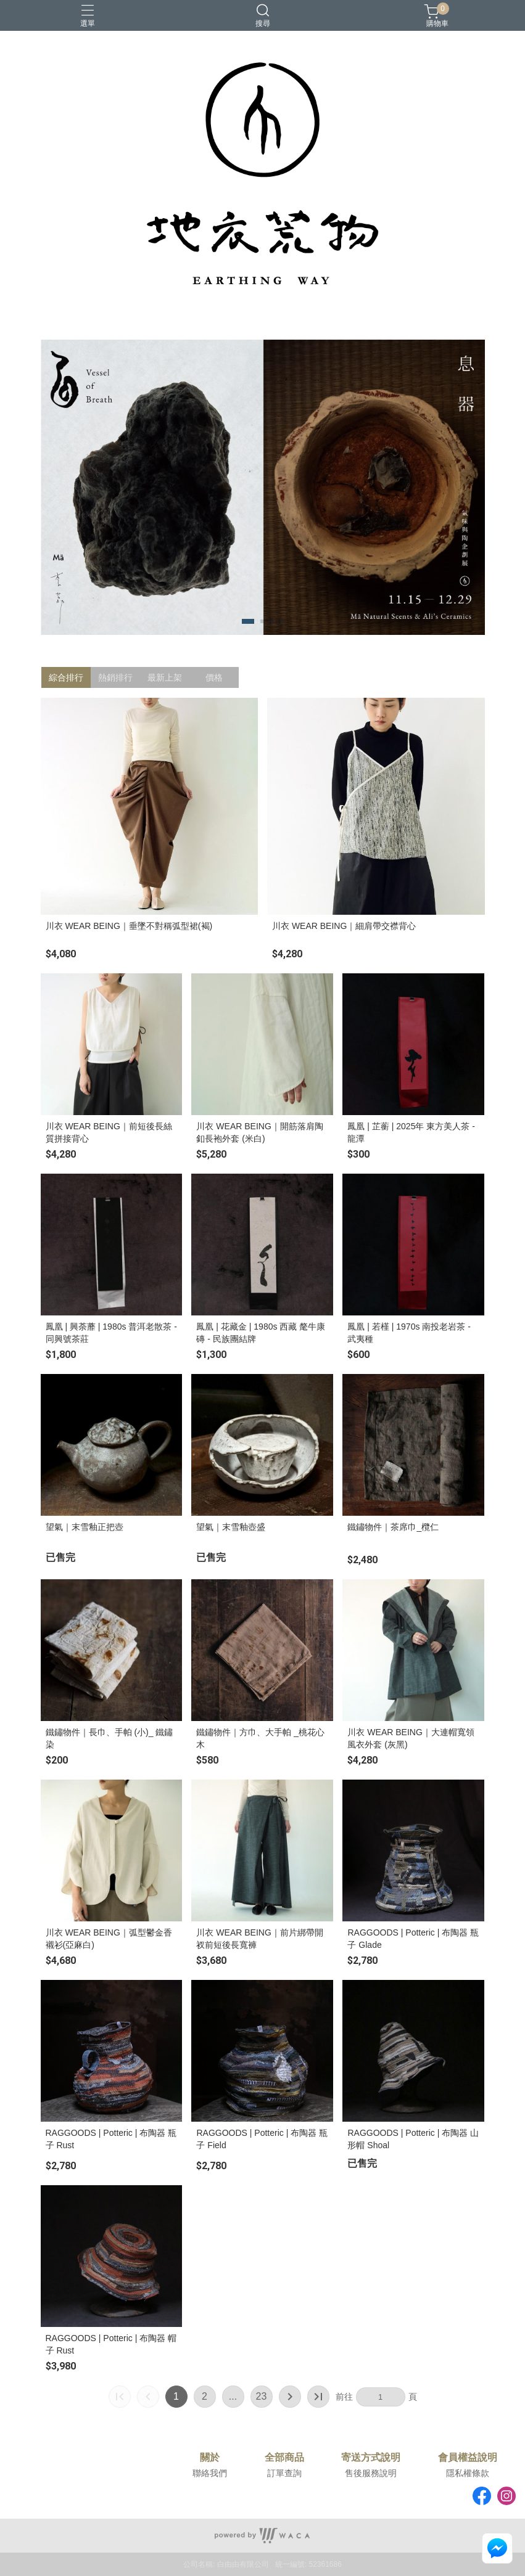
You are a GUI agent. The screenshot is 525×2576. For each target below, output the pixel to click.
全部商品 (284, 2458)
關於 (210, 2458)
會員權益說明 (467, 2458)
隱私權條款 (467, 2473)
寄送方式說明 (370, 2458)
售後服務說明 (371, 2473)
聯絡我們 (209, 2473)
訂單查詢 (284, 2473)
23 (261, 2396)
